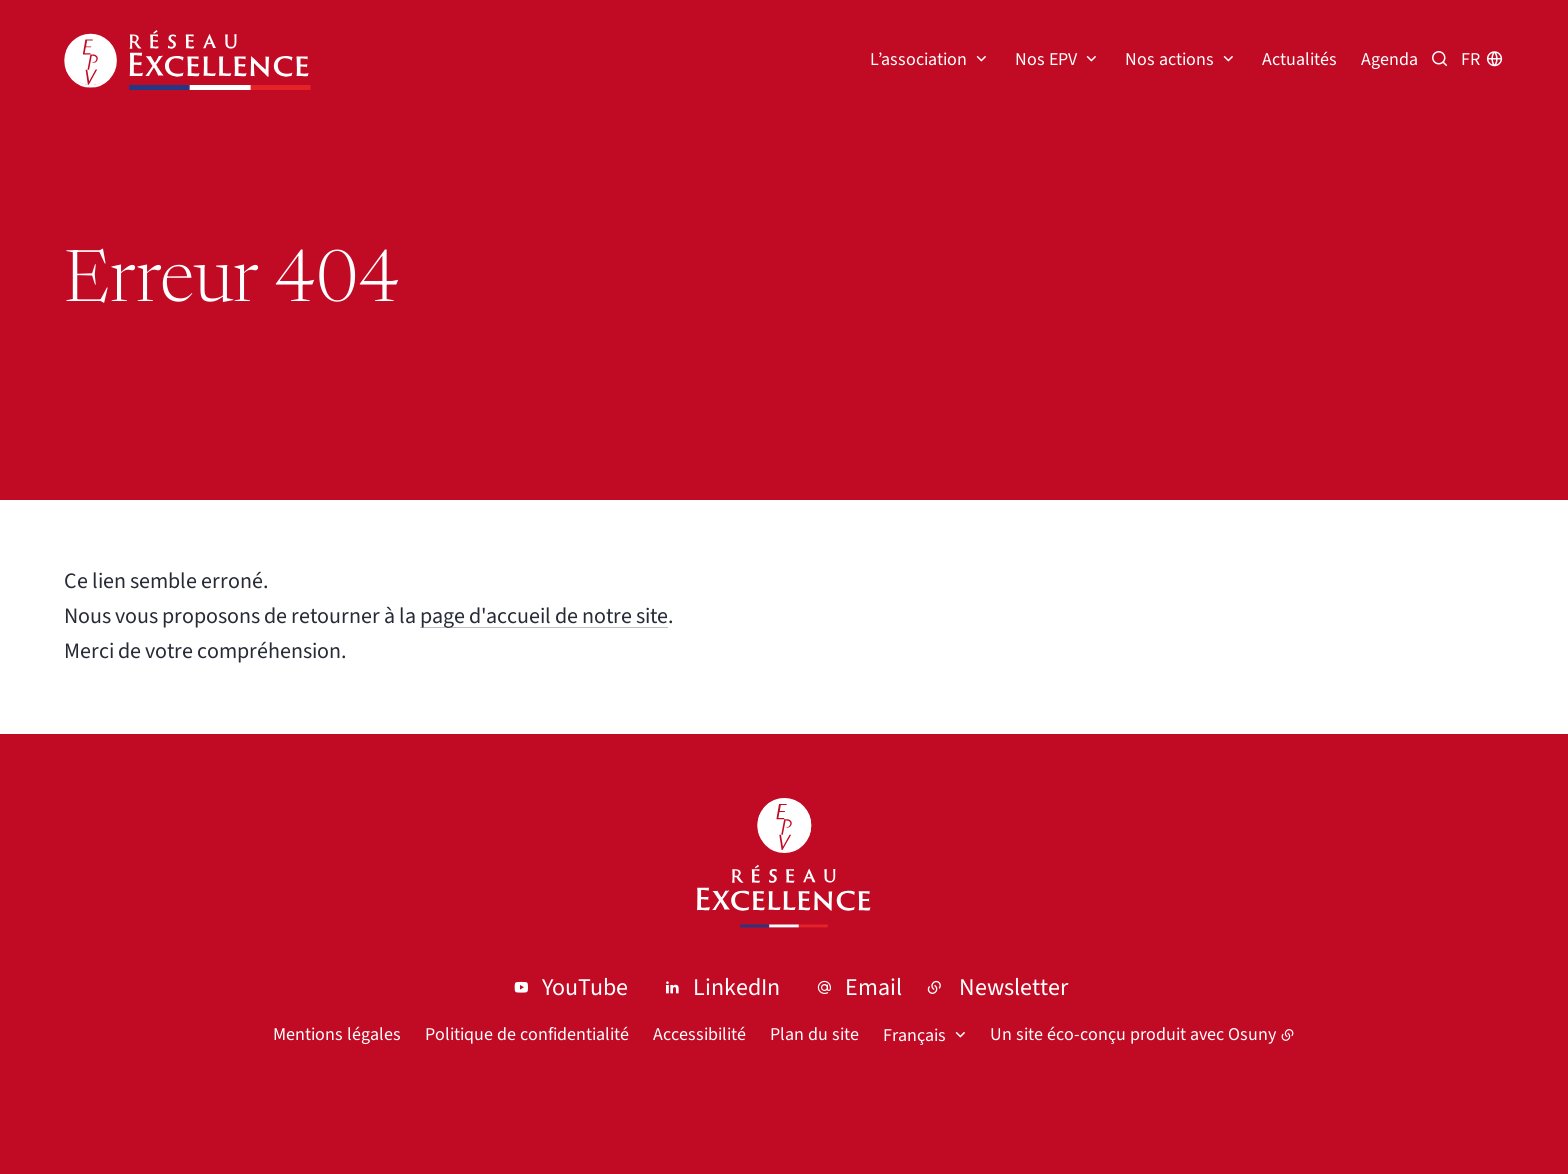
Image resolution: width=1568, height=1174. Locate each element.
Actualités (1299, 59)
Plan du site (814, 1034)
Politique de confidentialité (527, 1034)
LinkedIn (736, 987)
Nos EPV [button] (1046, 59)
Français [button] (914, 1035)
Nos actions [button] (1169, 59)
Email (873, 987)
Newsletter (1013, 987)
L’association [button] (918, 59)
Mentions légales (337, 1034)
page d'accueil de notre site (544, 616)
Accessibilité (699, 1034)
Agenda (1389, 59)
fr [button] (1470, 59)
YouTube (585, 987)
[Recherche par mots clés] (1439, 59)
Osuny (1252, 1034)
